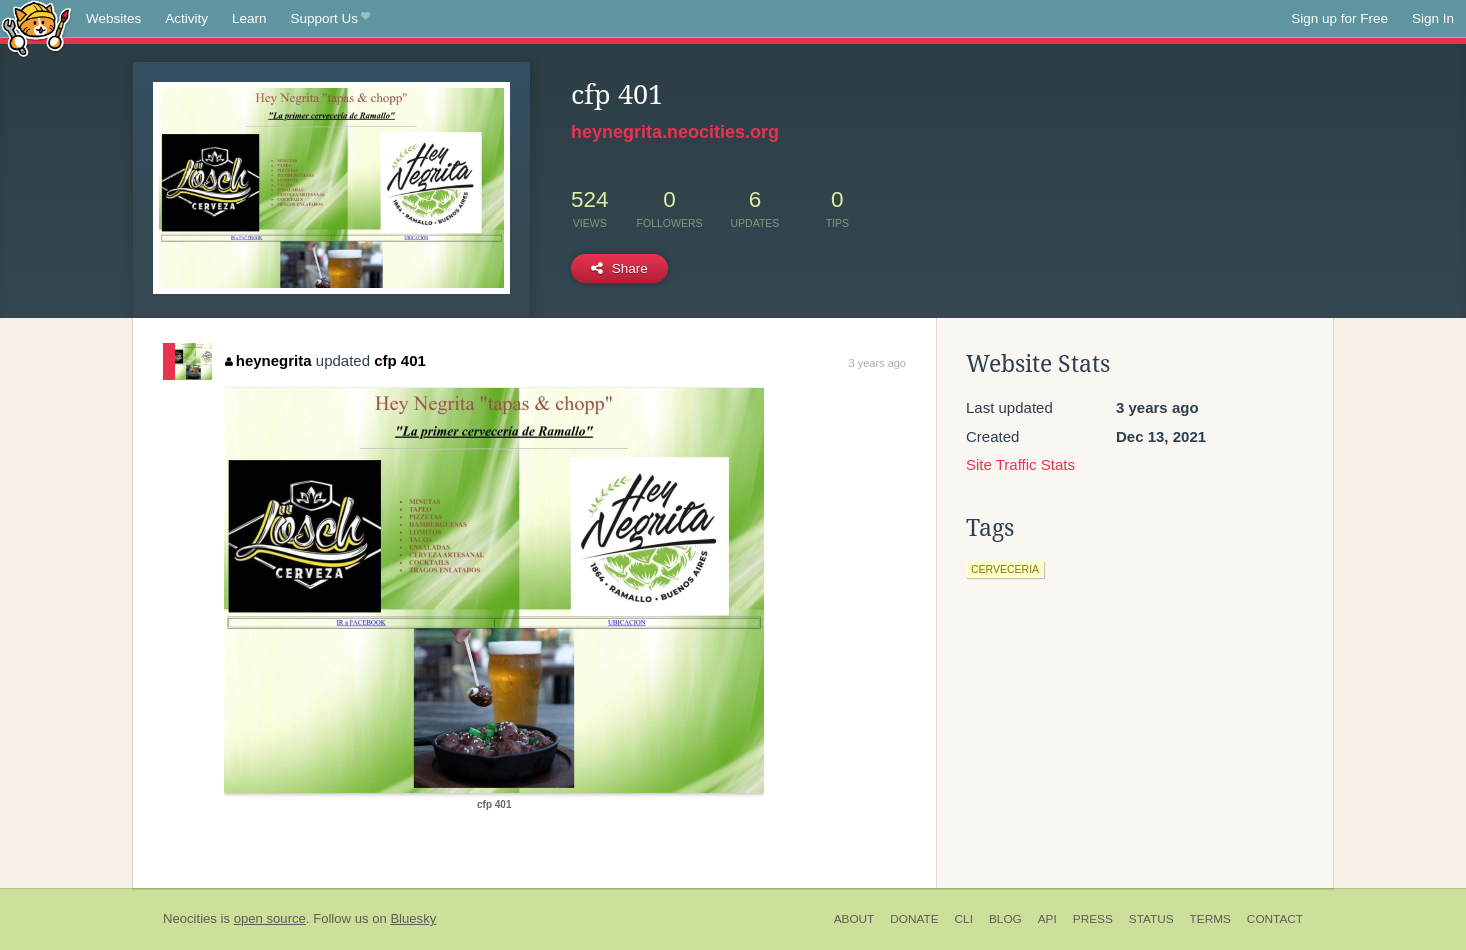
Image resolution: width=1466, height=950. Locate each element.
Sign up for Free (1339, 18)
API (1047, 919)
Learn (249, 18)
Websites (113, 18)
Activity (186, 18)
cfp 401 (400, 360)
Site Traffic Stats (1020, 464)
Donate (914, 919)
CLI (964, 919)
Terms (1210, 919)
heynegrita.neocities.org (675, 132)
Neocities (190, 918)
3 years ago (877, 363)
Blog (1005, 919)
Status (1151, 919)
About (854, 919)
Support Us (330, 19)
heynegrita (268, 360)
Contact (1275, 919)
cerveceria (1005, 569)
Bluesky (413, 918)
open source (270, 918)
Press (1093, 919)
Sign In (1433, 18)
